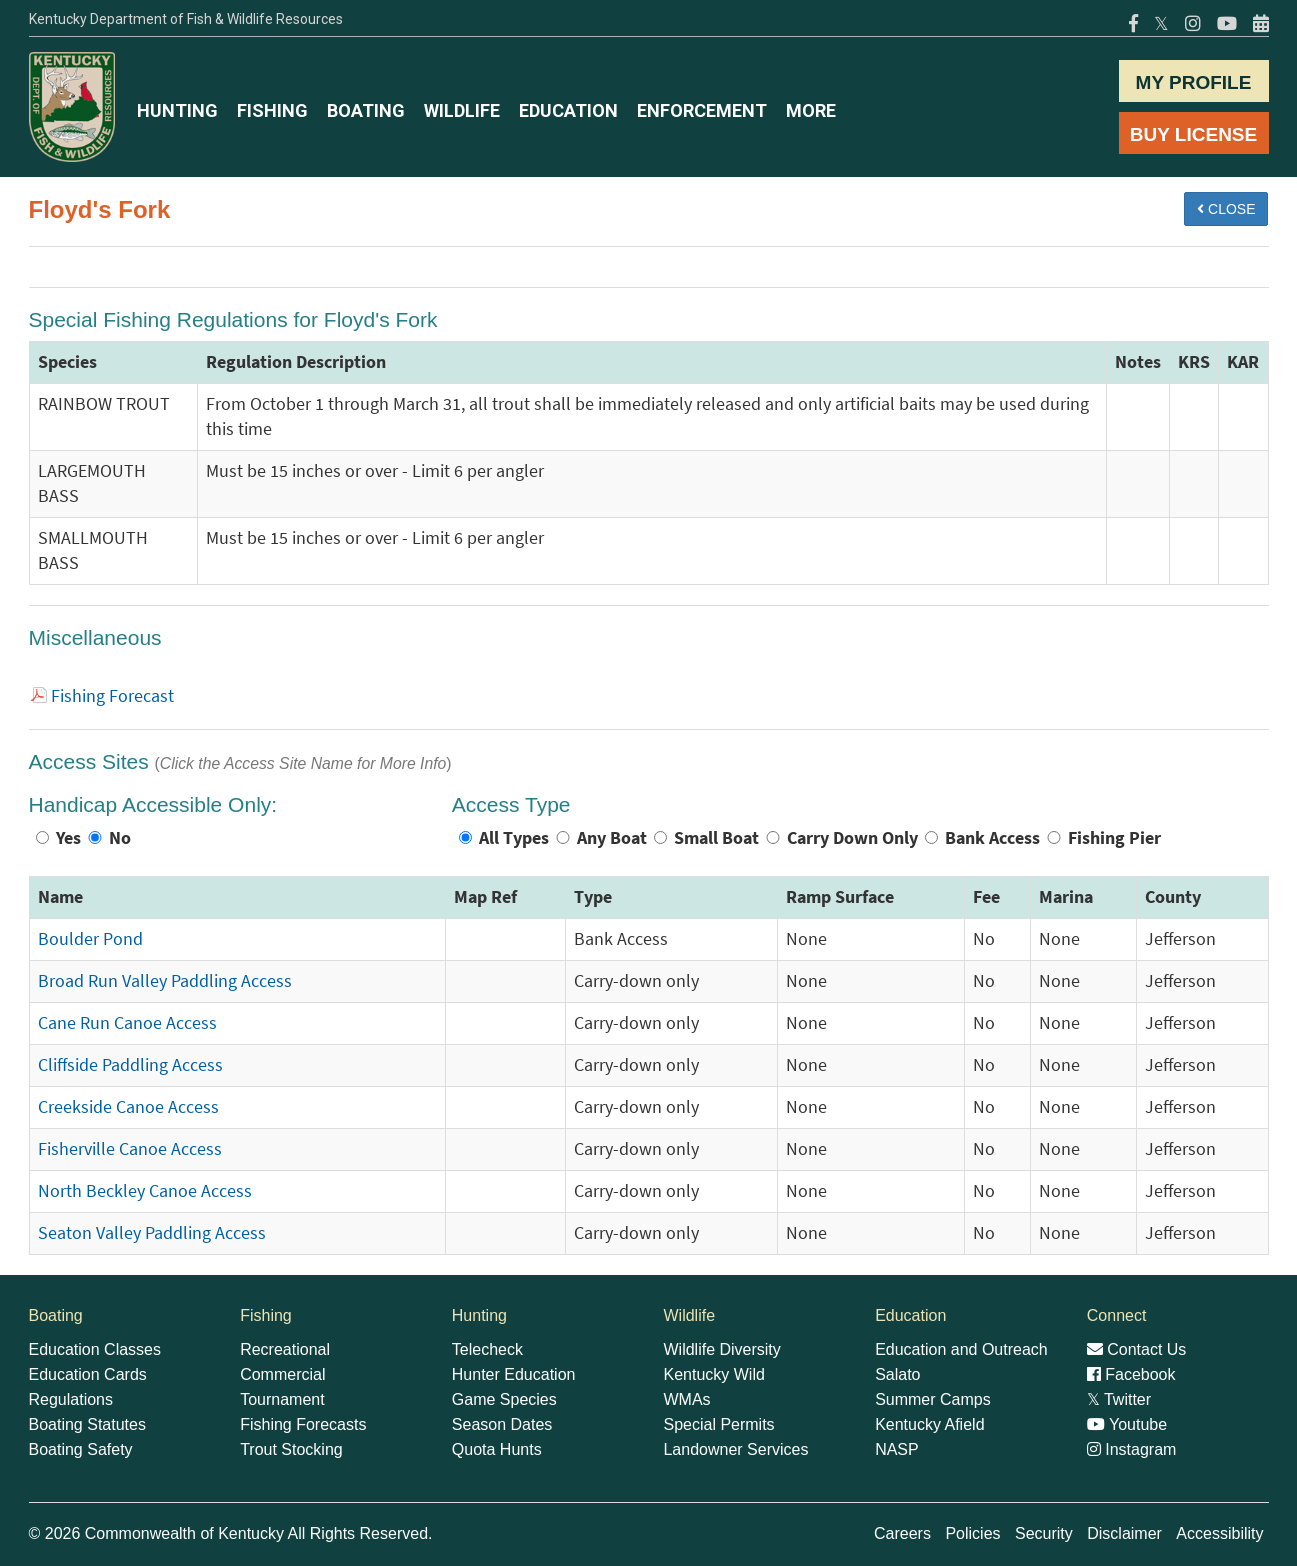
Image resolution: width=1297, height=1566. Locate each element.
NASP (897, 1449)
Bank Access (992, 838)
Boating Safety (81, 1449)
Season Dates (502, 1424)
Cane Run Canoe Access (127, 1023)
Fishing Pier (1114, 838)
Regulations (71, 1399)
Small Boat (716, 838)
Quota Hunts (497, 1449)
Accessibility (1219, 1533)
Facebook (1131, 1374)
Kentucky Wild (713, 1374)
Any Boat (612, 838)
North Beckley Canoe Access (145, 1191)
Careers (902, 1533)
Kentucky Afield (929, 1424)
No (120, 838)
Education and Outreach (961, 1349)
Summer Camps (933, 1399)
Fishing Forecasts (303, 1424)
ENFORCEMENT (702, 110)
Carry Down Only (852, 838)
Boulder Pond (90, 939)
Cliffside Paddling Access (130, 1065)
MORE (811, 110)
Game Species (504, 1399)
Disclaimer (1124, 1533)
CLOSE (1226, 209)
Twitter (1119, 1399)
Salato (897, 1374)
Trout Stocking (291, 1449)
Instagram (1132, 1449)
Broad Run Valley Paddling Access (165, 981)
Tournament (282, 1399)
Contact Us (1137, 1349)
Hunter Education (514, 1374)
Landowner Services (735, 1449)
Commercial (282, 1374)
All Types (514, 838)
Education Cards (88, 1374)
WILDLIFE (462, 110)
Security (1044, 1533)
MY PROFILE (1194, 82)
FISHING (272, 110)
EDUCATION (568, 110)
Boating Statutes (87, 1424)
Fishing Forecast (112, 696)
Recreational (285, 1349)
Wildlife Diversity (721, 1349)
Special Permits (718, 1424)
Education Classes (95, 1349)
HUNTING (177, 110)
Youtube (1127, 1424)
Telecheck (487, 1349)
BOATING (366, 110)
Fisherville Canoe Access (130, 1149)
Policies (972, 1533)
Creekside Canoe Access (128, 1107)
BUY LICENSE (1193, 134)
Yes (68, 838)
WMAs (686, 1399)
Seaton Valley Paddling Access (152, 1233)
